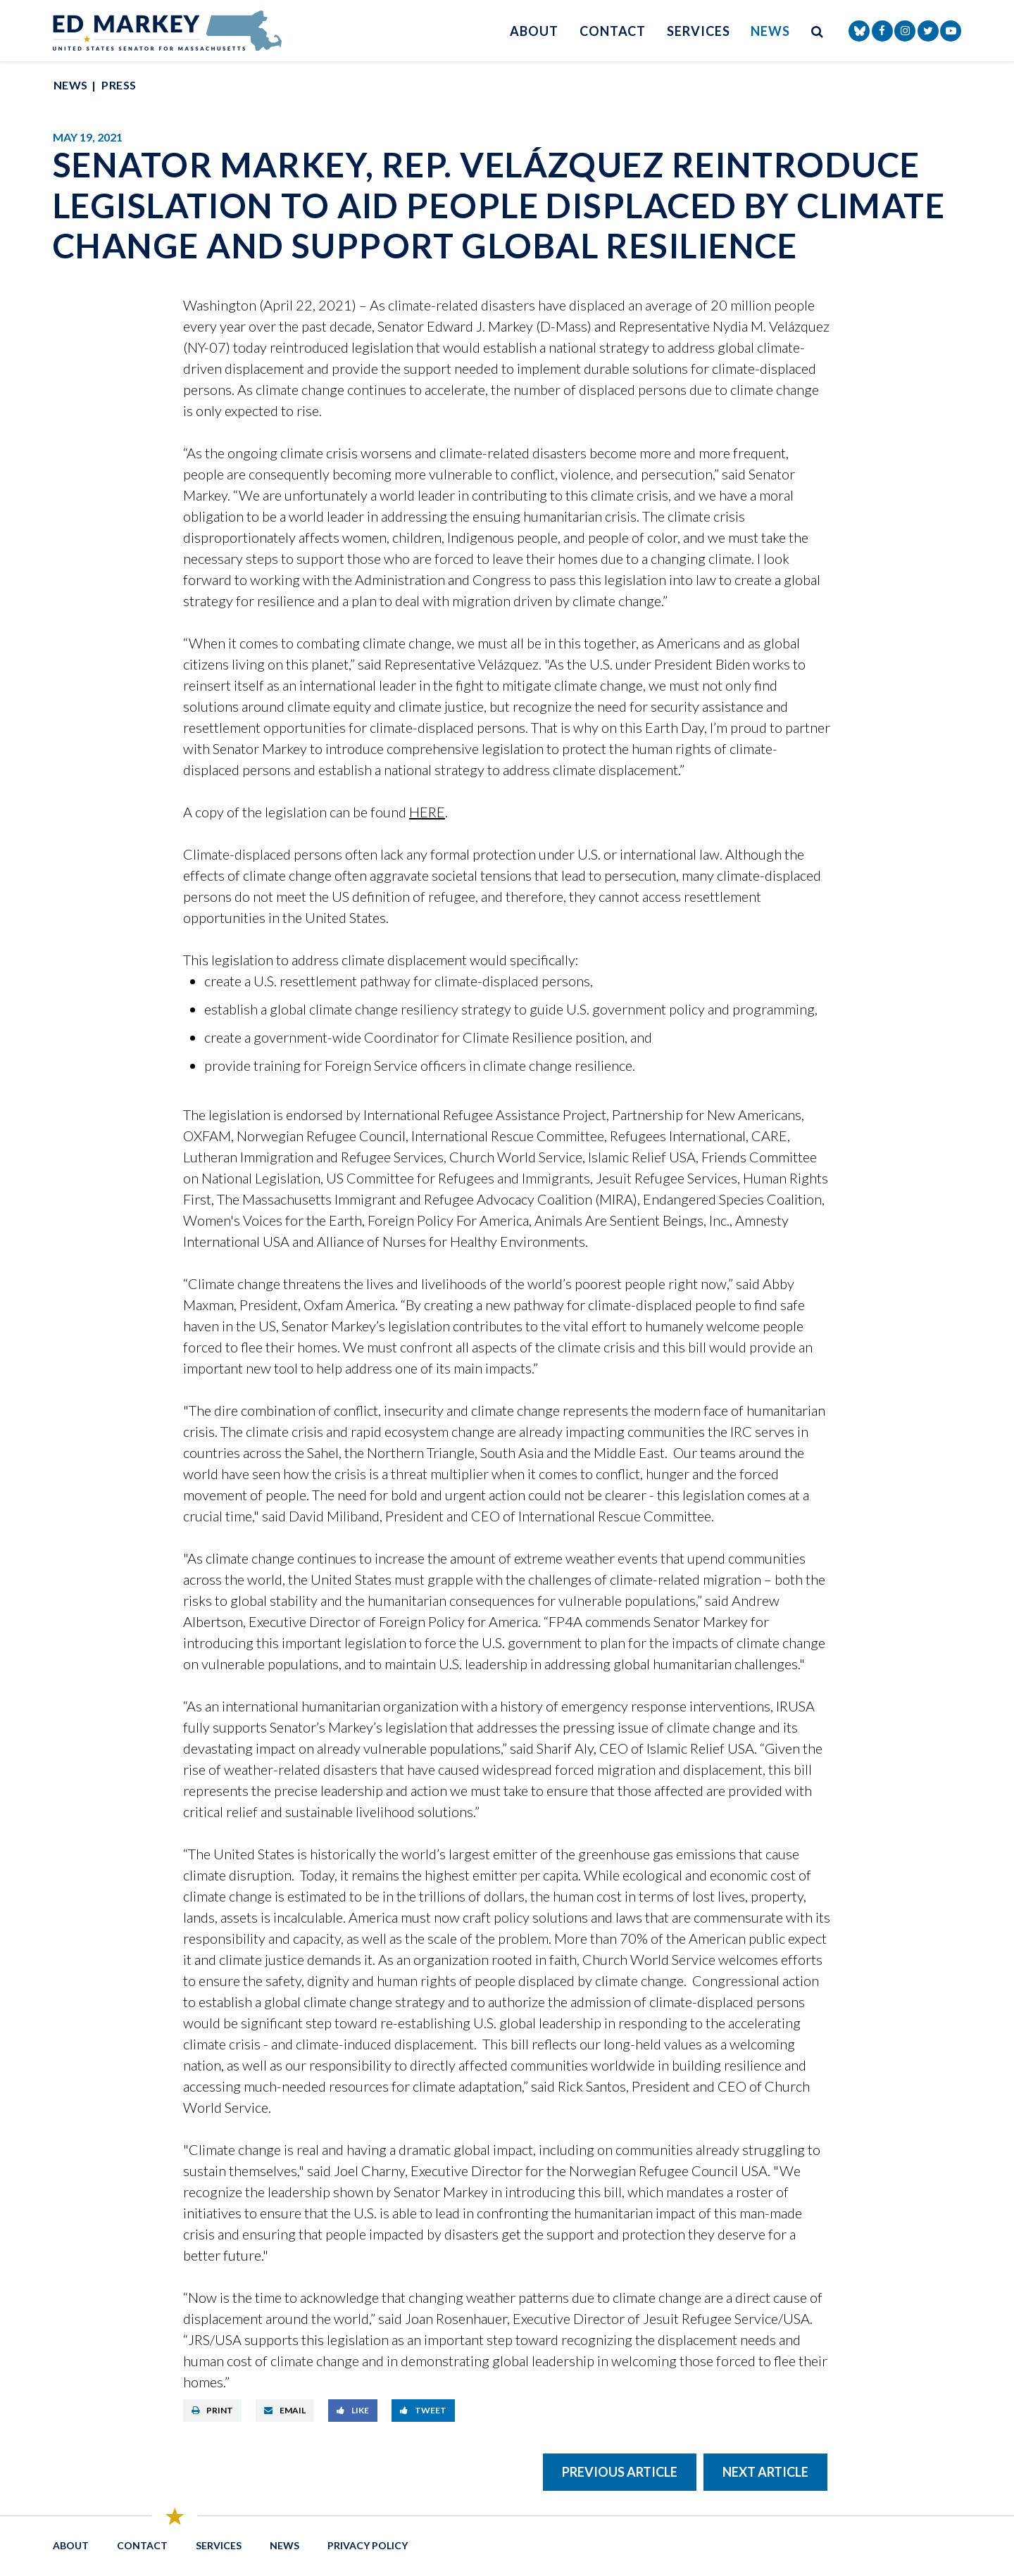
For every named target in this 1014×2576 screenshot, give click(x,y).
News (770, 31)
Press (118, 85)
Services (698, 31)
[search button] (817, 30)
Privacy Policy (367, 2545)
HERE (427, 811)
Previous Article (619, 2472)
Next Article (765, 2472)
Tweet (423, 2410)
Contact (613, 31)
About (534, 31)
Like (353, 2410)
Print (212, 2410)
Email (285, 2410)
